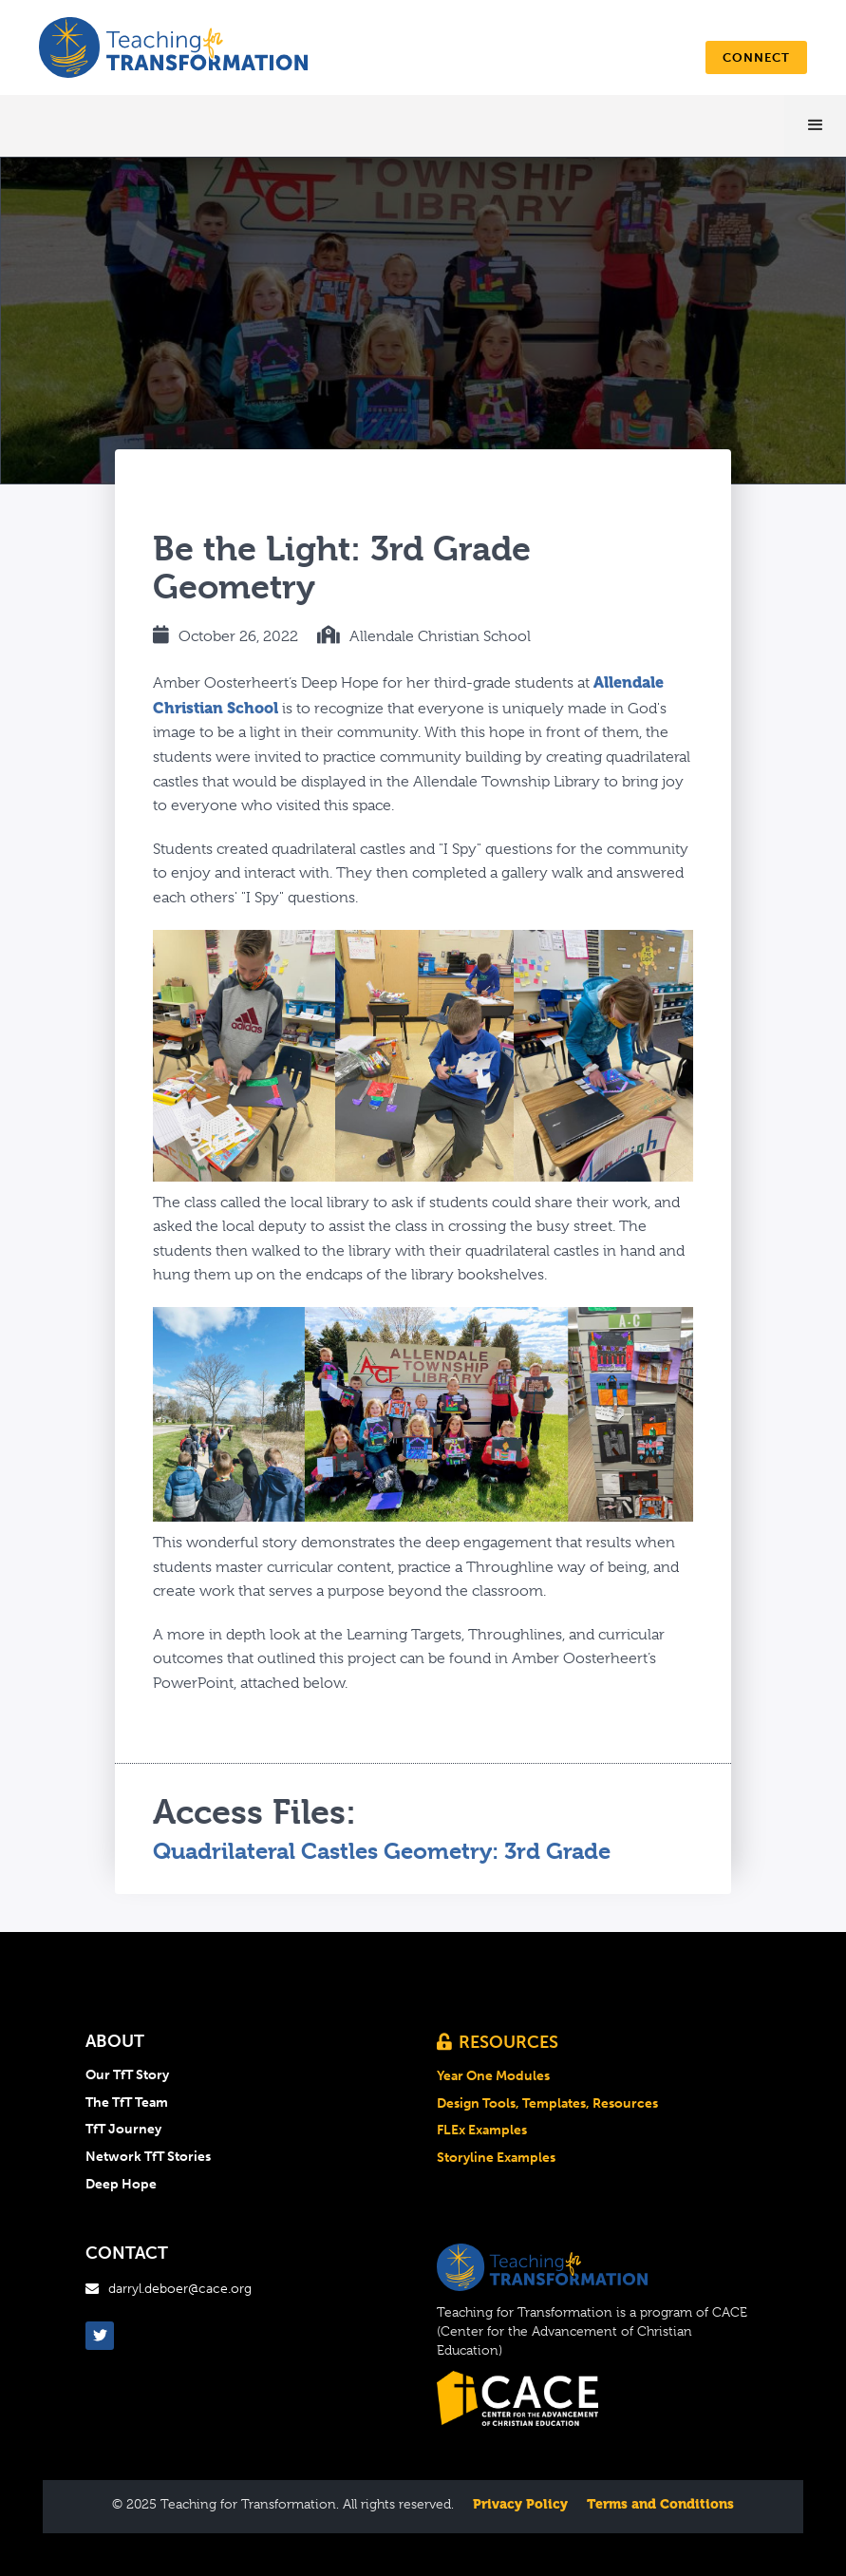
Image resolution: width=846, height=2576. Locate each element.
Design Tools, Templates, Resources (547, 2104)
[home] (173, 47)
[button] (815, 126)
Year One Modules (493, 2076)
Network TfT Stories (148, 2157)
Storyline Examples (496, 2158)
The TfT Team (126, 2103)
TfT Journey (123, 2129)
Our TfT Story (127, 2075)
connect (756, 57)
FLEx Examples (482, 2130)
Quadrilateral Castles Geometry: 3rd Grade (382, 1851)
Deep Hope (121, 2184)
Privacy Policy (520, 2503)
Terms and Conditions (660, 2503)
